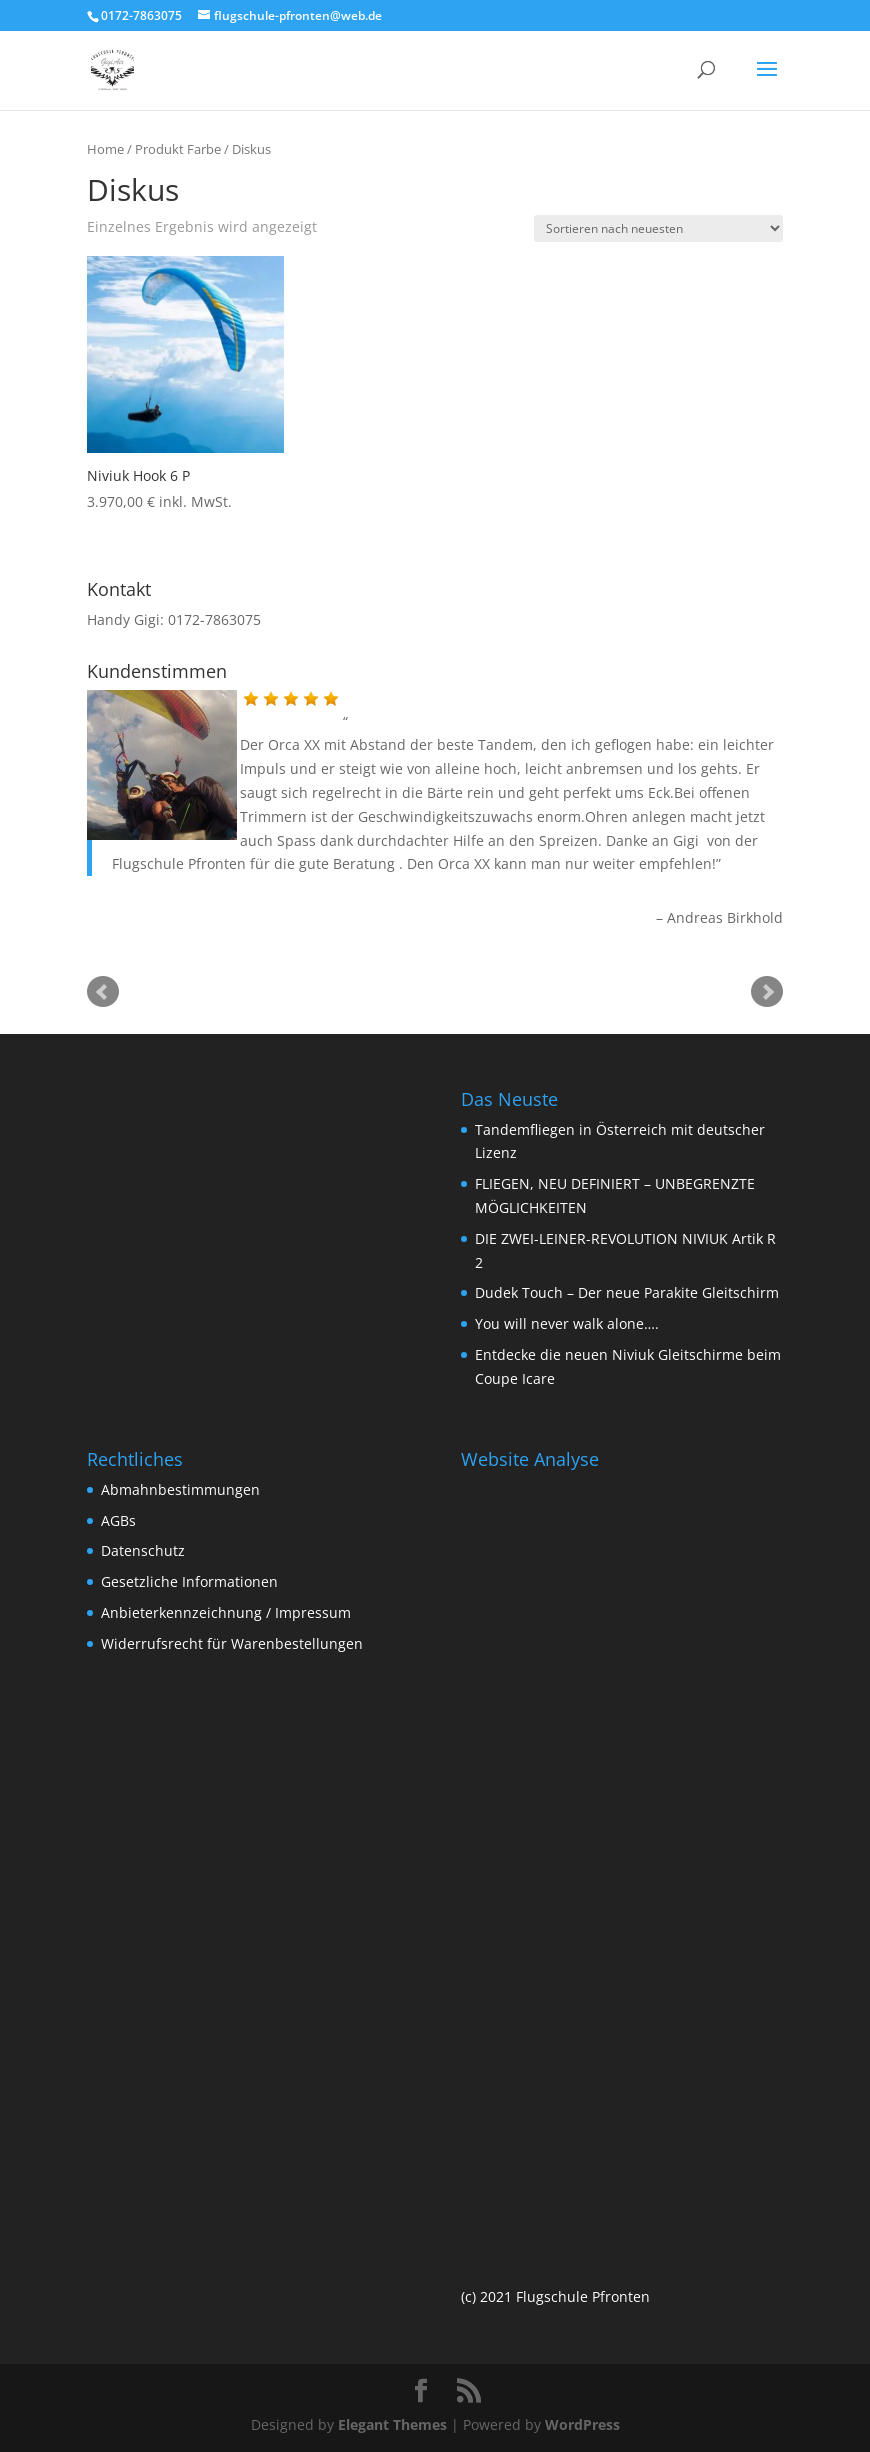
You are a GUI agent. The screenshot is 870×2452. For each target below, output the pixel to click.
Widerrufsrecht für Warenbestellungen (232, 1643)
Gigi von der (715, 840)
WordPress (582, 2424)
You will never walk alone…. (567, 1323)
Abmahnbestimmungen (180, 1489)
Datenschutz (143, 1550)
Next (767, 992)
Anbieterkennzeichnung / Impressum (226, 1612)
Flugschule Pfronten (179, 863)
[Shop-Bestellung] (658, 228)
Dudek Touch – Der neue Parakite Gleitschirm (627, 1292)
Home (105, 149)
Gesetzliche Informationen (189, 1581)
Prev (103, 992)
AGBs (118, 1520)
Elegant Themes (392, 2424)
